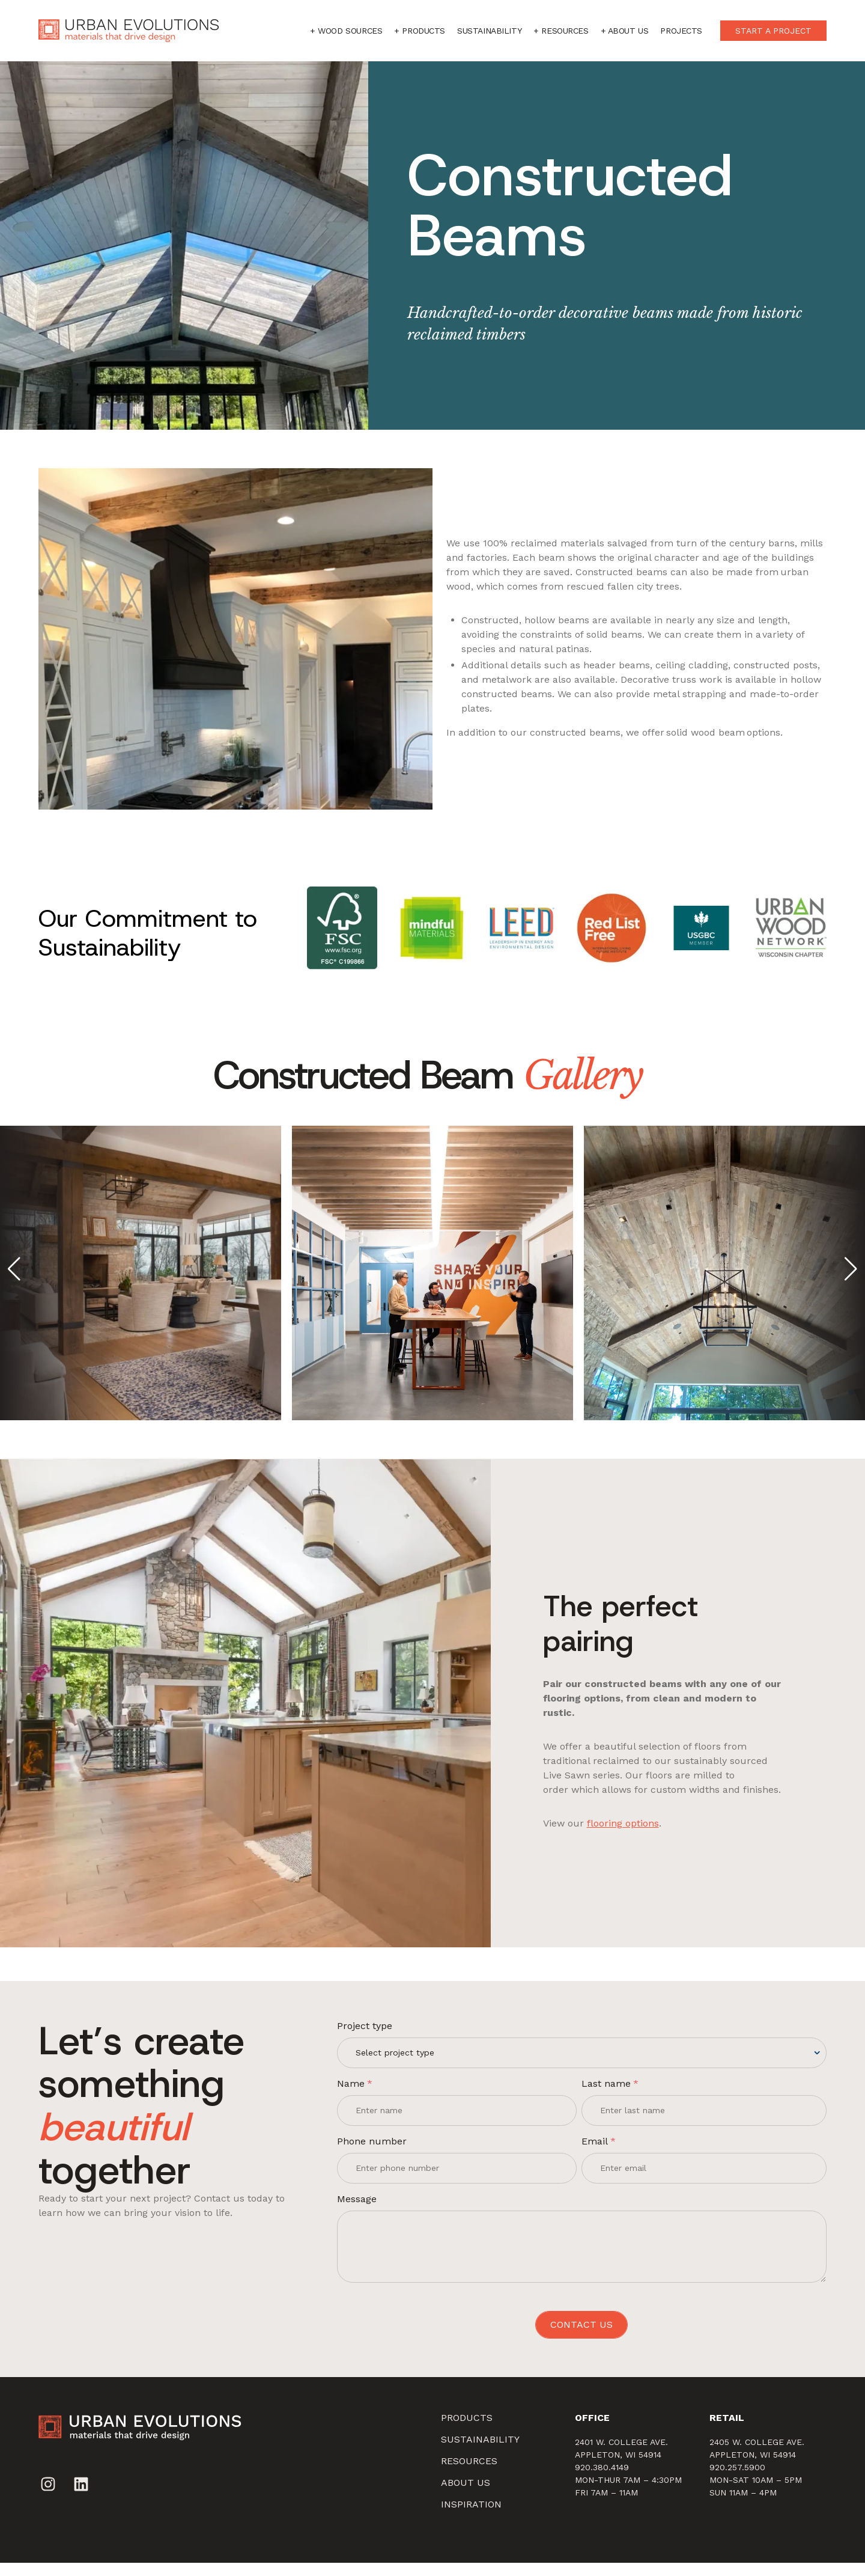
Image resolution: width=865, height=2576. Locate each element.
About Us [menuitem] (465, 2495)
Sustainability (489, 30)
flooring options (635, 1839)
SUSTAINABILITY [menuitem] (480, 2452)
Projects (681, 30)
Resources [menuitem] (469, 2474)
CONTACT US (581, 2337)
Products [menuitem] (467, 2431)
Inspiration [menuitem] (471, 2517)
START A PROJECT (773, 30)
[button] (14, 1270)
